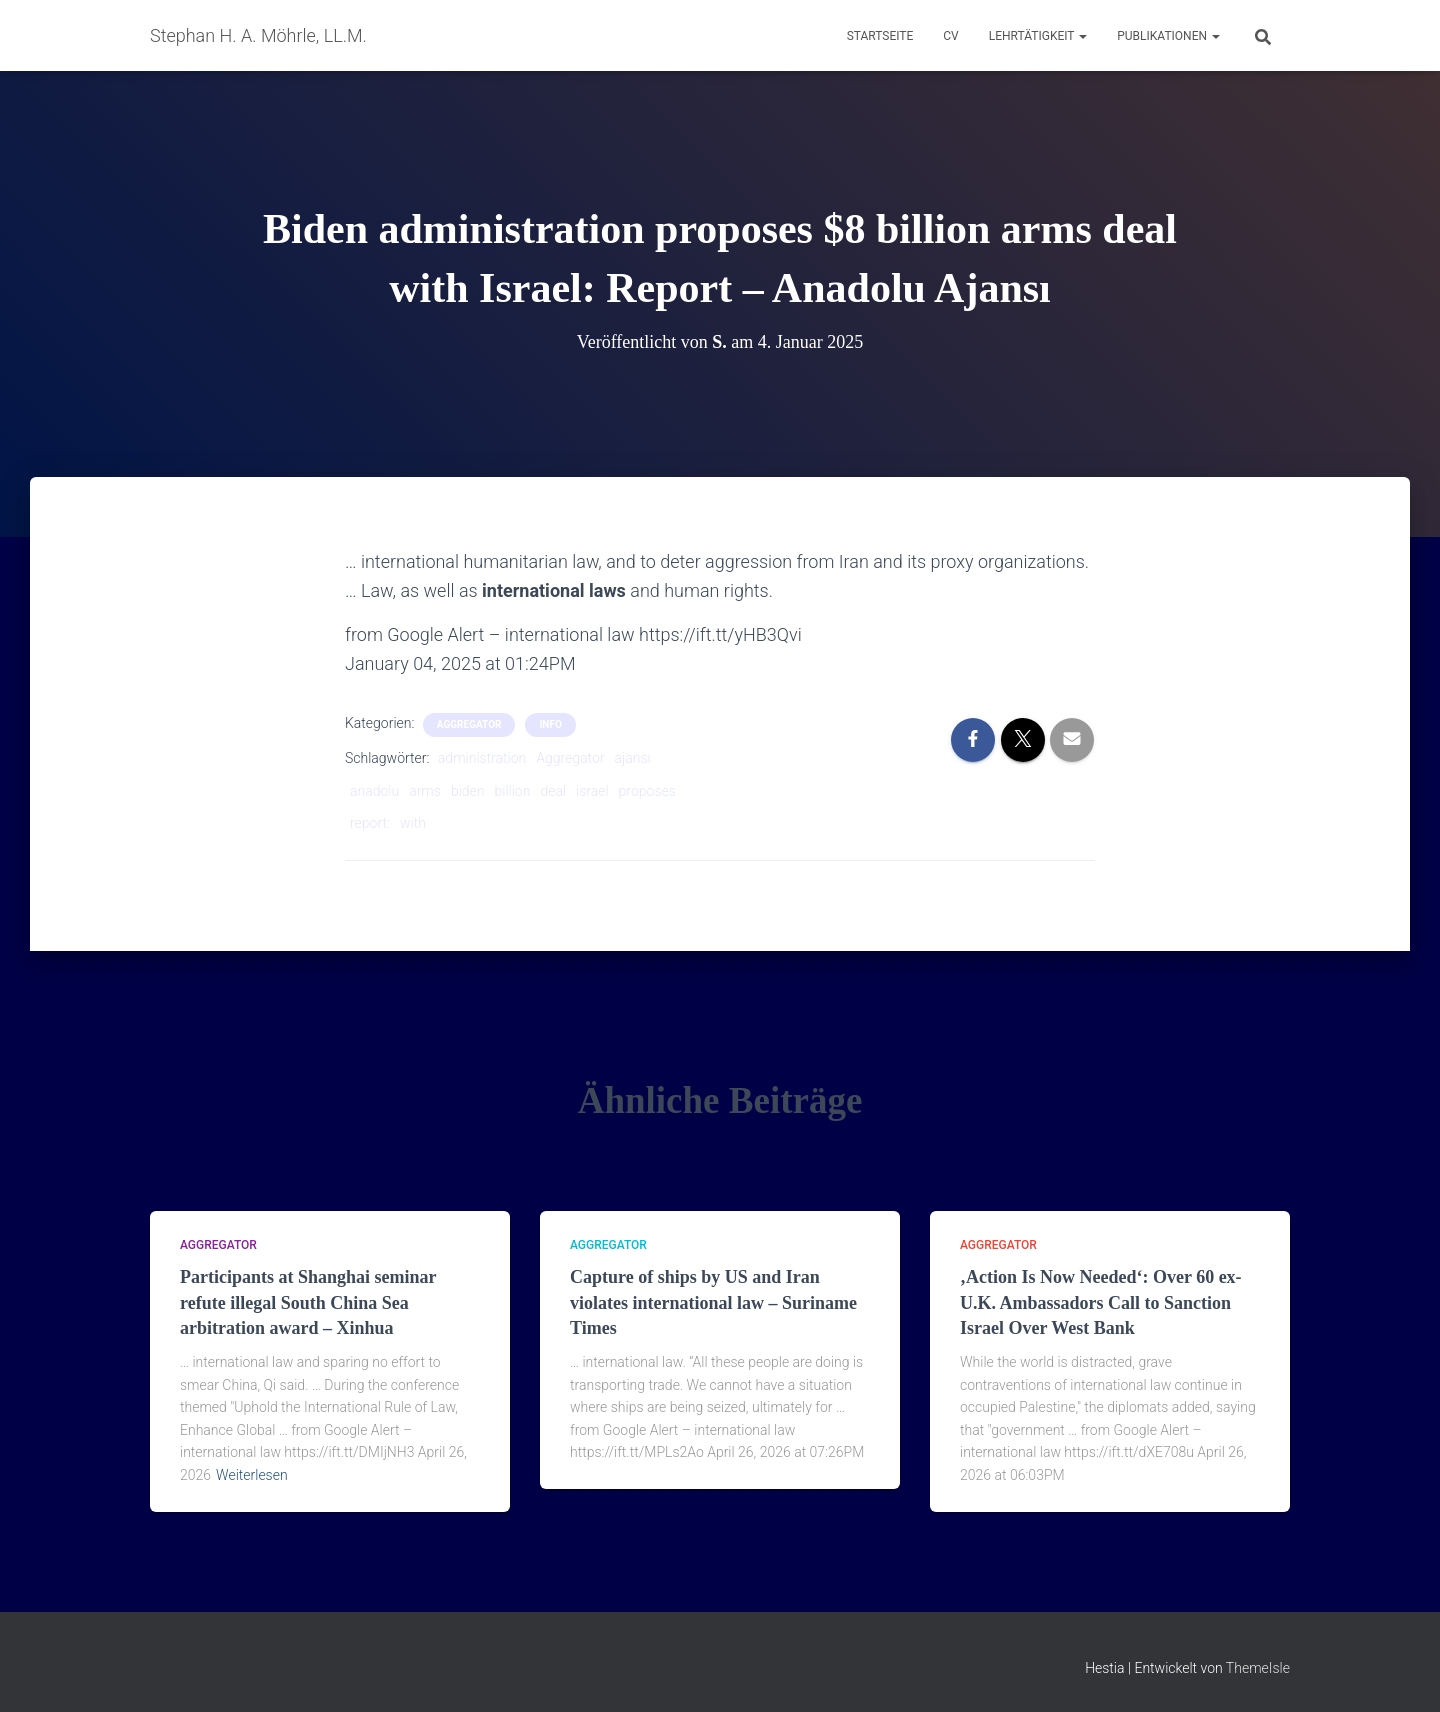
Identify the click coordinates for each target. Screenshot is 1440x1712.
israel (592, 791)
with (413, 823)
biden (468, 791)
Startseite (880, 36)
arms (425, 791)
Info (550, 724)
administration (482, 758)
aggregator (469, 724)
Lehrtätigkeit (1038, 36)
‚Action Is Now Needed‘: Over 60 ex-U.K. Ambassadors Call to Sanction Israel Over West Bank (1101, 1302)
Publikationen (1168, 36)
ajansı (633, 758)
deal (553, 791)
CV (950, 36)
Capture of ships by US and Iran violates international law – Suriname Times (713, 1302)
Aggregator (570, 758)
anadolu (374, 791)
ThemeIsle (1258, 1668)
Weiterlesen (252, 1475)
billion (513, 791)
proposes (647, 791)
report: (370, 823)
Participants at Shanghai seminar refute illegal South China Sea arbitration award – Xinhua (308, 1302)
